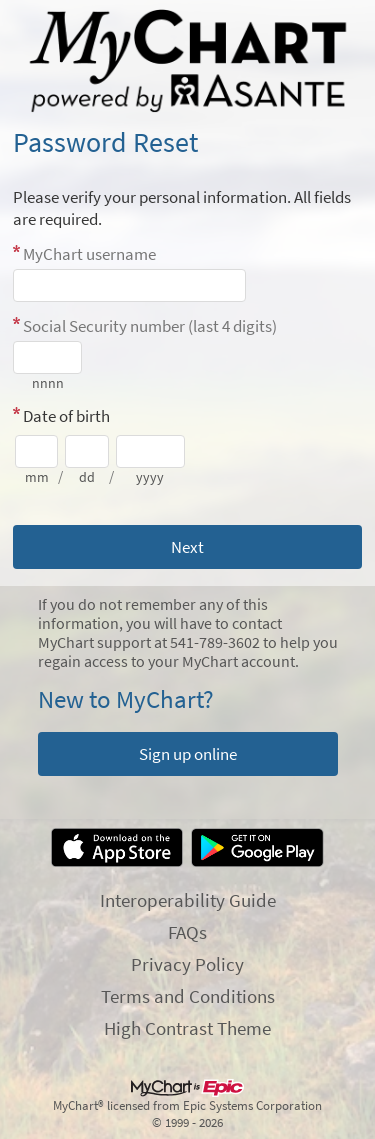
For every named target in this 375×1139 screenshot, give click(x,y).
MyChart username (89, 254)
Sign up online (188, 754)
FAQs (187, 932)
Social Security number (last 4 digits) (150, 326)
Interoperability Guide (188, 900)
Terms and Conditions (188, 996)
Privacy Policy (187, 964)
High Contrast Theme (187, 1028)
